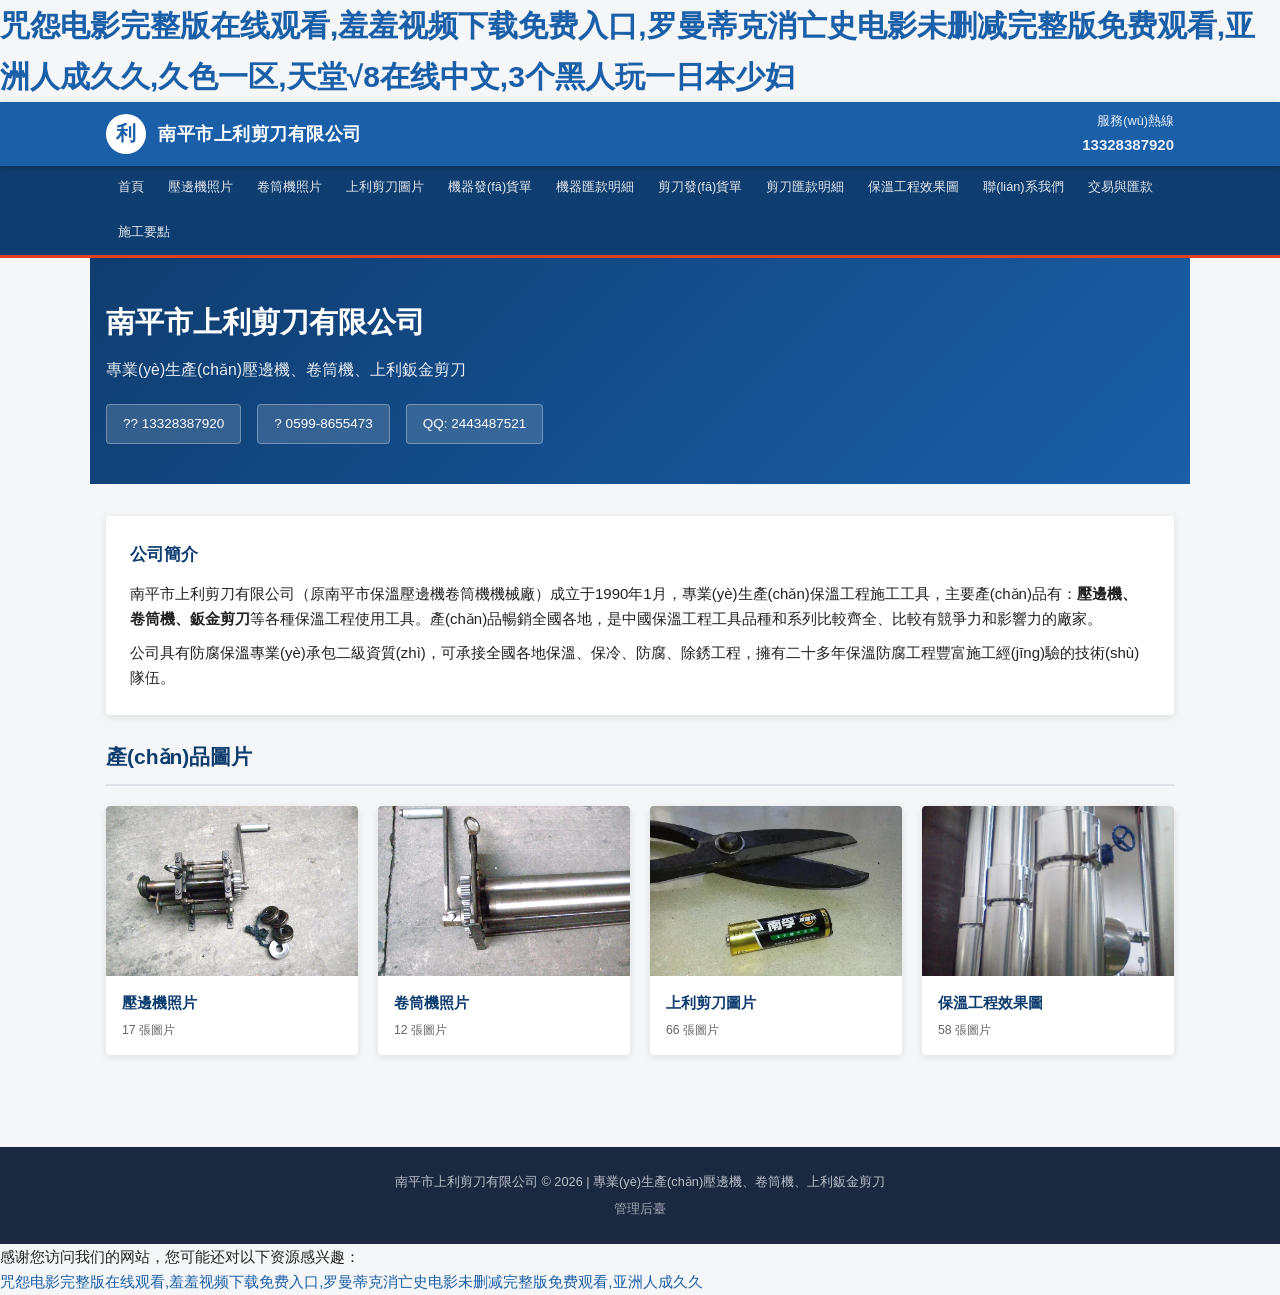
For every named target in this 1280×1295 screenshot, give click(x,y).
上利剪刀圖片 (385, 186)
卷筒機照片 (289, 186)
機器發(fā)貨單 (490, 186)
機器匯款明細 (595, 186)
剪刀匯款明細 (805, 186)
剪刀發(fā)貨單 (700, 186)
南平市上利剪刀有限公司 (234, 134)
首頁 (131, 186)
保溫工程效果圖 (913, 186)
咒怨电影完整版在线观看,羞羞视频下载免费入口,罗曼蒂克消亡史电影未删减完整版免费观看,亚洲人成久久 (351, 1281)
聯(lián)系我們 (1023, 186)
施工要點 (144, 231)
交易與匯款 (1120, 186)
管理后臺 (640, 1208)
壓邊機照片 (200, 186)
